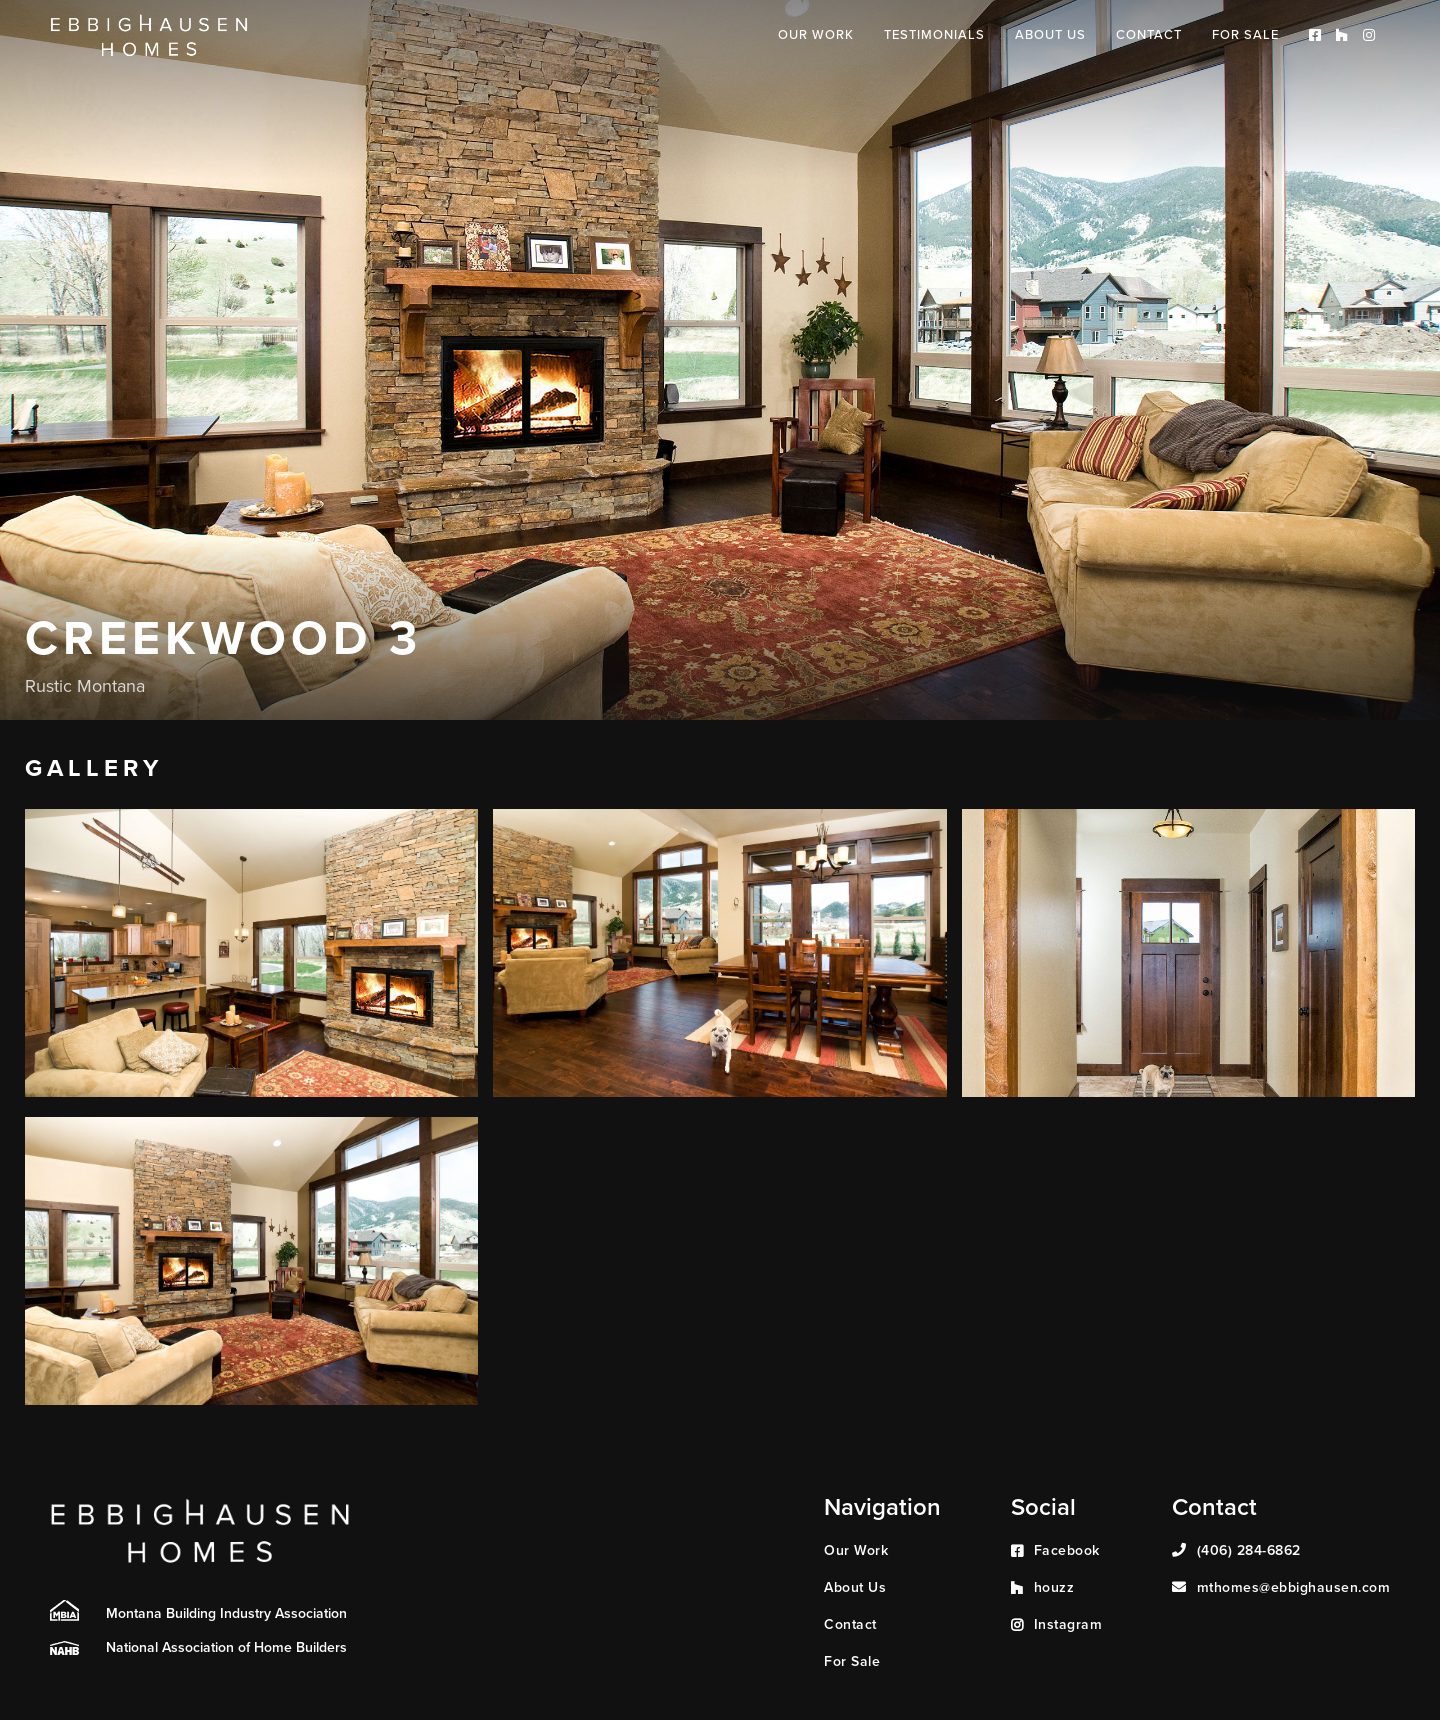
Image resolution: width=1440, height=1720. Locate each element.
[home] (149, 36)
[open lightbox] (251, 953)
